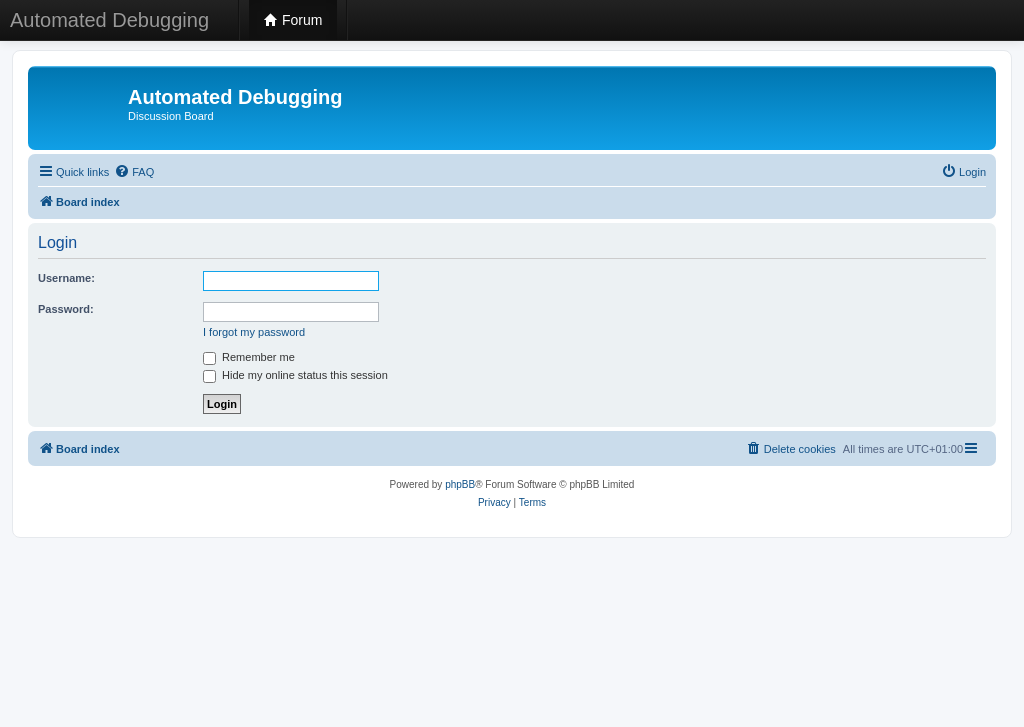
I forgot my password (254, 332)
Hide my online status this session (295, 375)
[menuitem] (134, 172)
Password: (66, 309)
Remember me (249, 357)
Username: (66, 278)
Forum (293, 20)
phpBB (460, 484)
